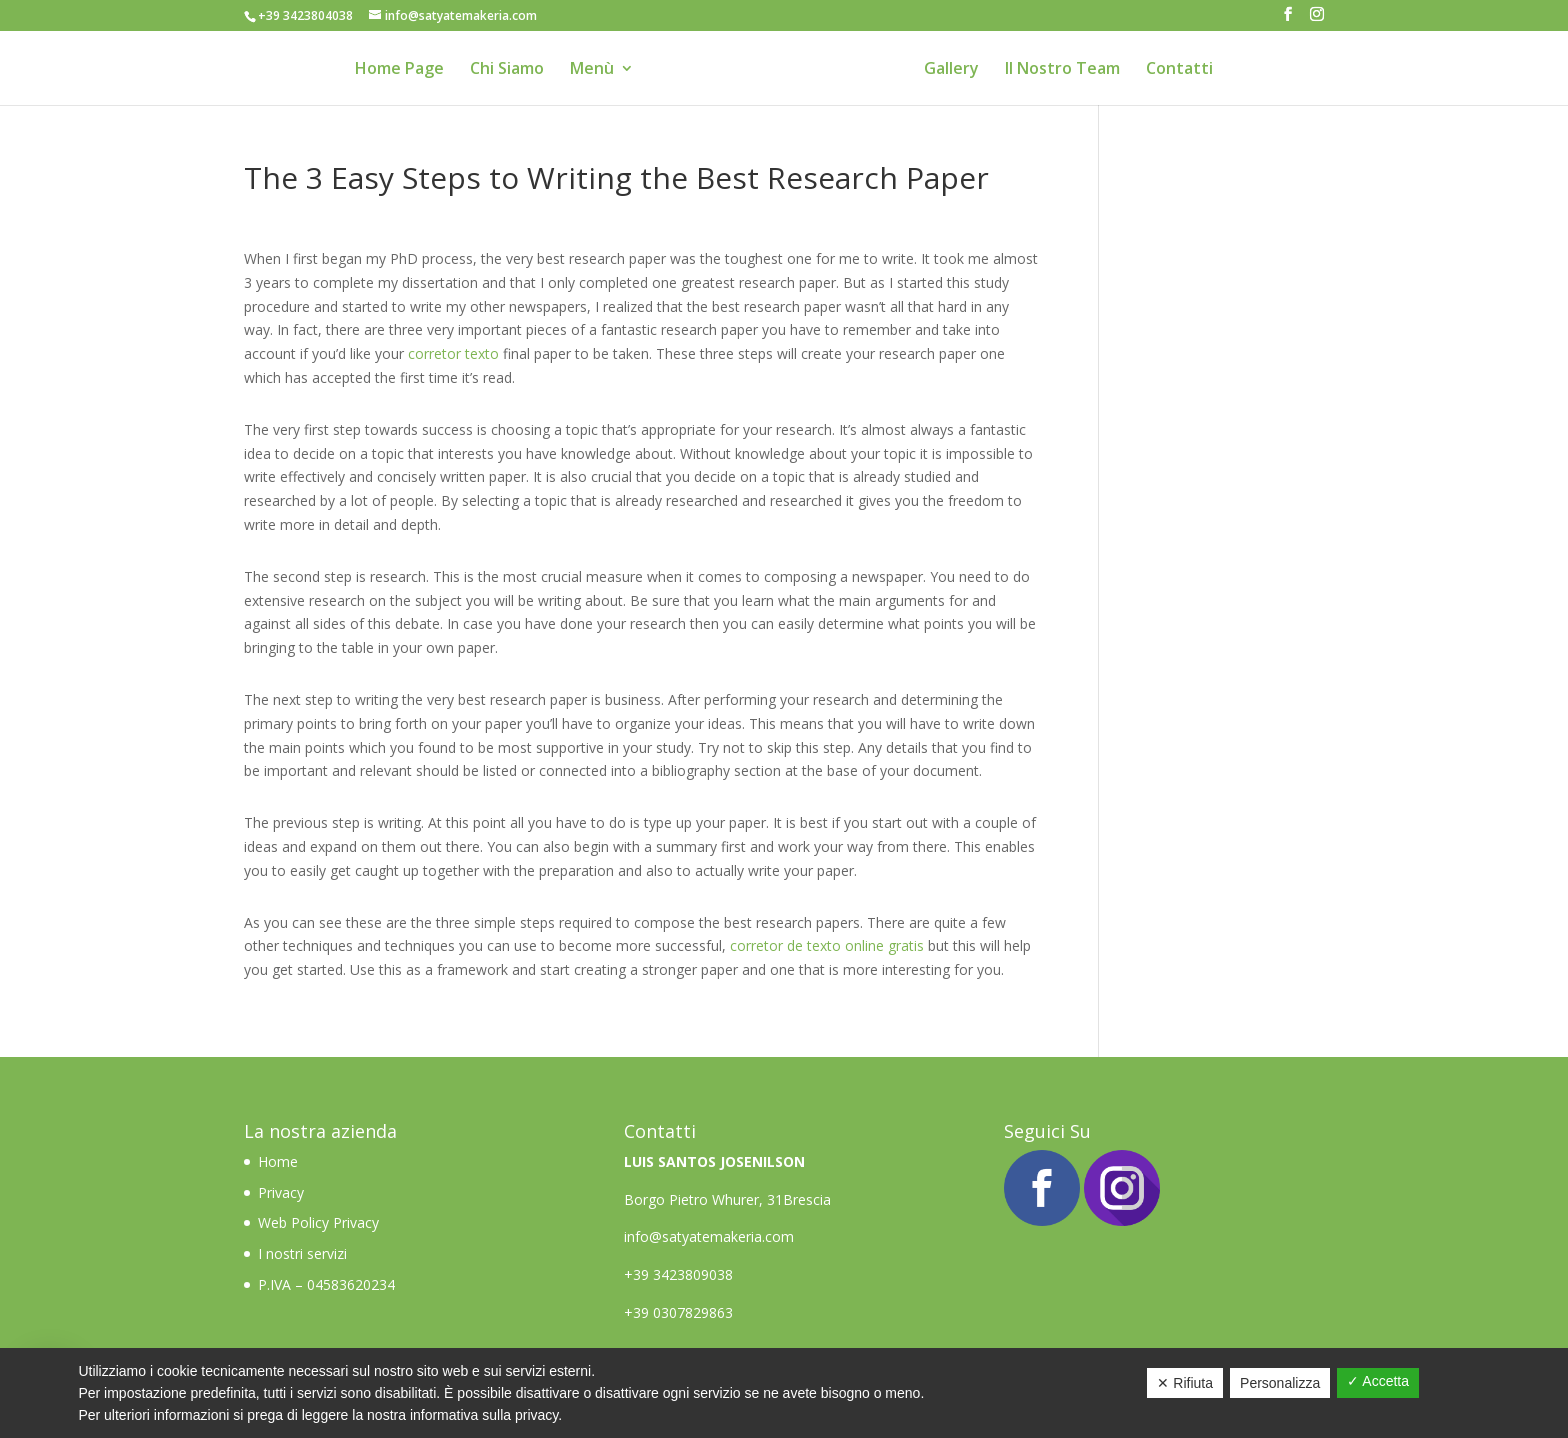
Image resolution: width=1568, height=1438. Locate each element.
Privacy (281, 1192)
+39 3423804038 (305, 15)
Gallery (951, 70)
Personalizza (1280, 1383)
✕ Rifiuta (1185, 1383)
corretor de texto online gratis (827, 945)
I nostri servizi (302, 1253)
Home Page (399, 70)
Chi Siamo (507, 70)
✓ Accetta (1378, 1381)
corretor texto (453, 353)
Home (280, 1161)
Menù (592, 70)
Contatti (1179, 70)
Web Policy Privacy (318, 1222)
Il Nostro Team (1062, 70)
